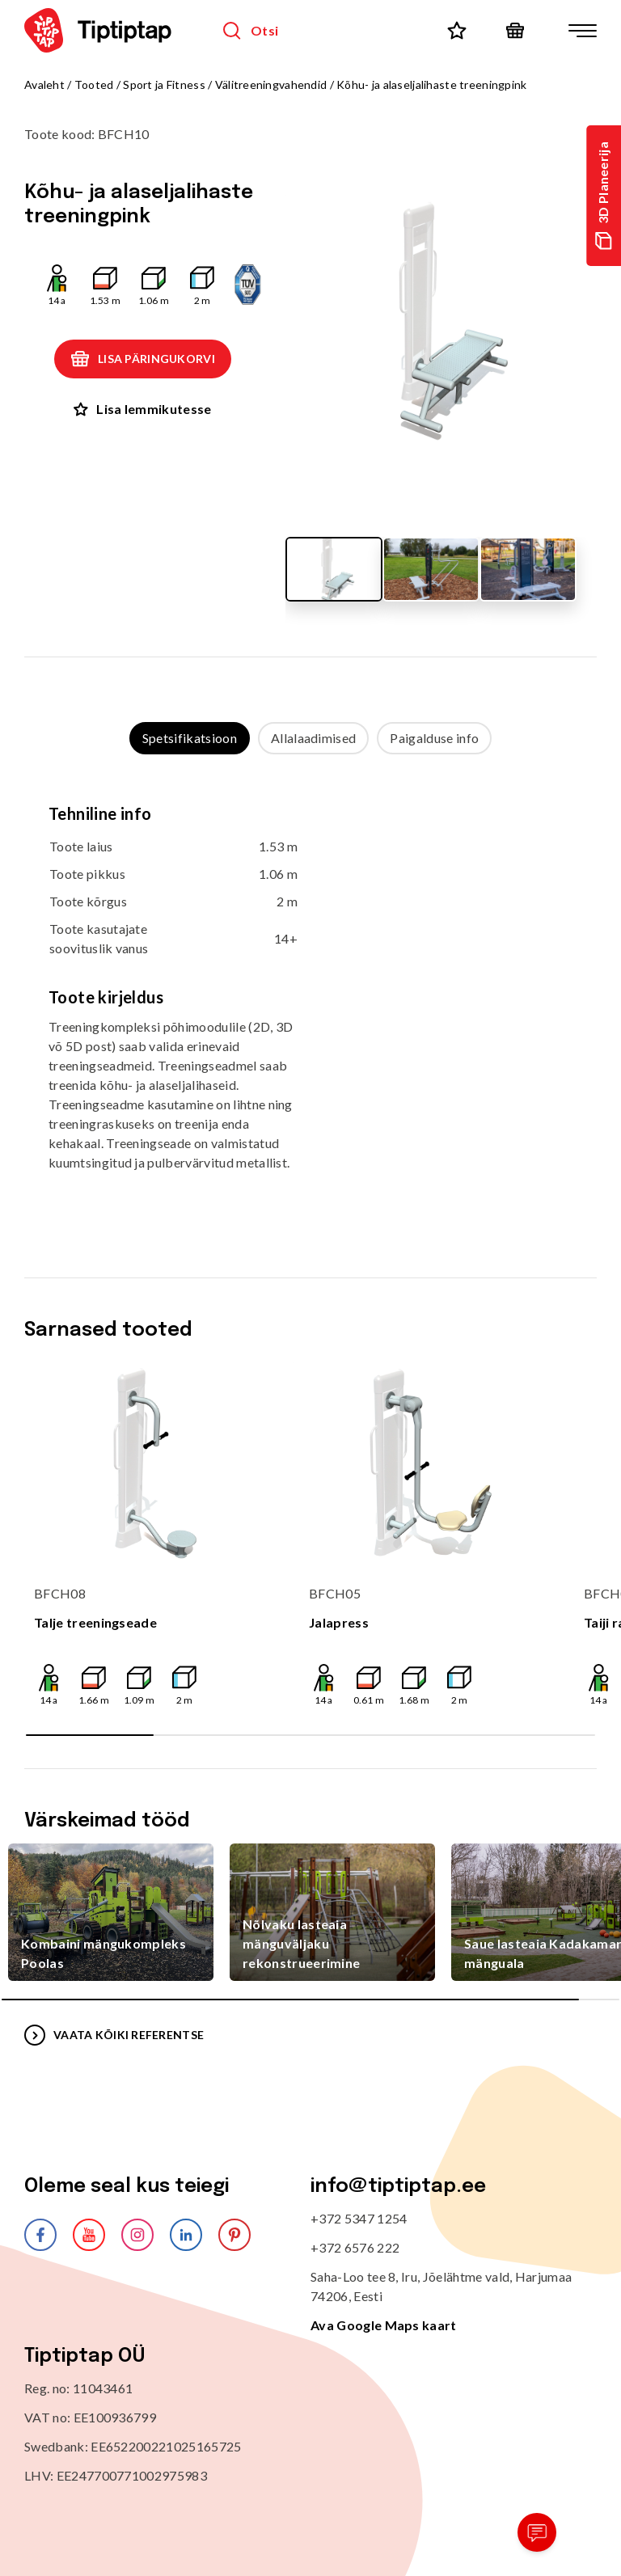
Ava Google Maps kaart (383, 2325)
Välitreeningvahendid (271, 84)
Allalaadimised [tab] (313, 737)
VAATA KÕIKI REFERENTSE (114, 2035)
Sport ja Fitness (164, 84)
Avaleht (44, 84)
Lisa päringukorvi (142, 359)
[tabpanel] (310, 1000)
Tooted (94, 84)
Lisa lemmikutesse (142, 408)
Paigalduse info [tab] (434, 737)
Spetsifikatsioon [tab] (189, 737)
